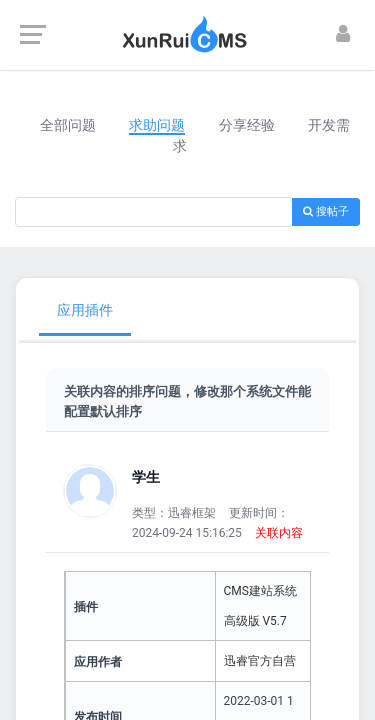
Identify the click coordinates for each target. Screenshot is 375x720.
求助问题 (157, 125)
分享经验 (247, 125)
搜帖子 (326, 211)
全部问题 (68, 125)
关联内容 (279, 533)
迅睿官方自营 (260, 661)
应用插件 (85, 310)
